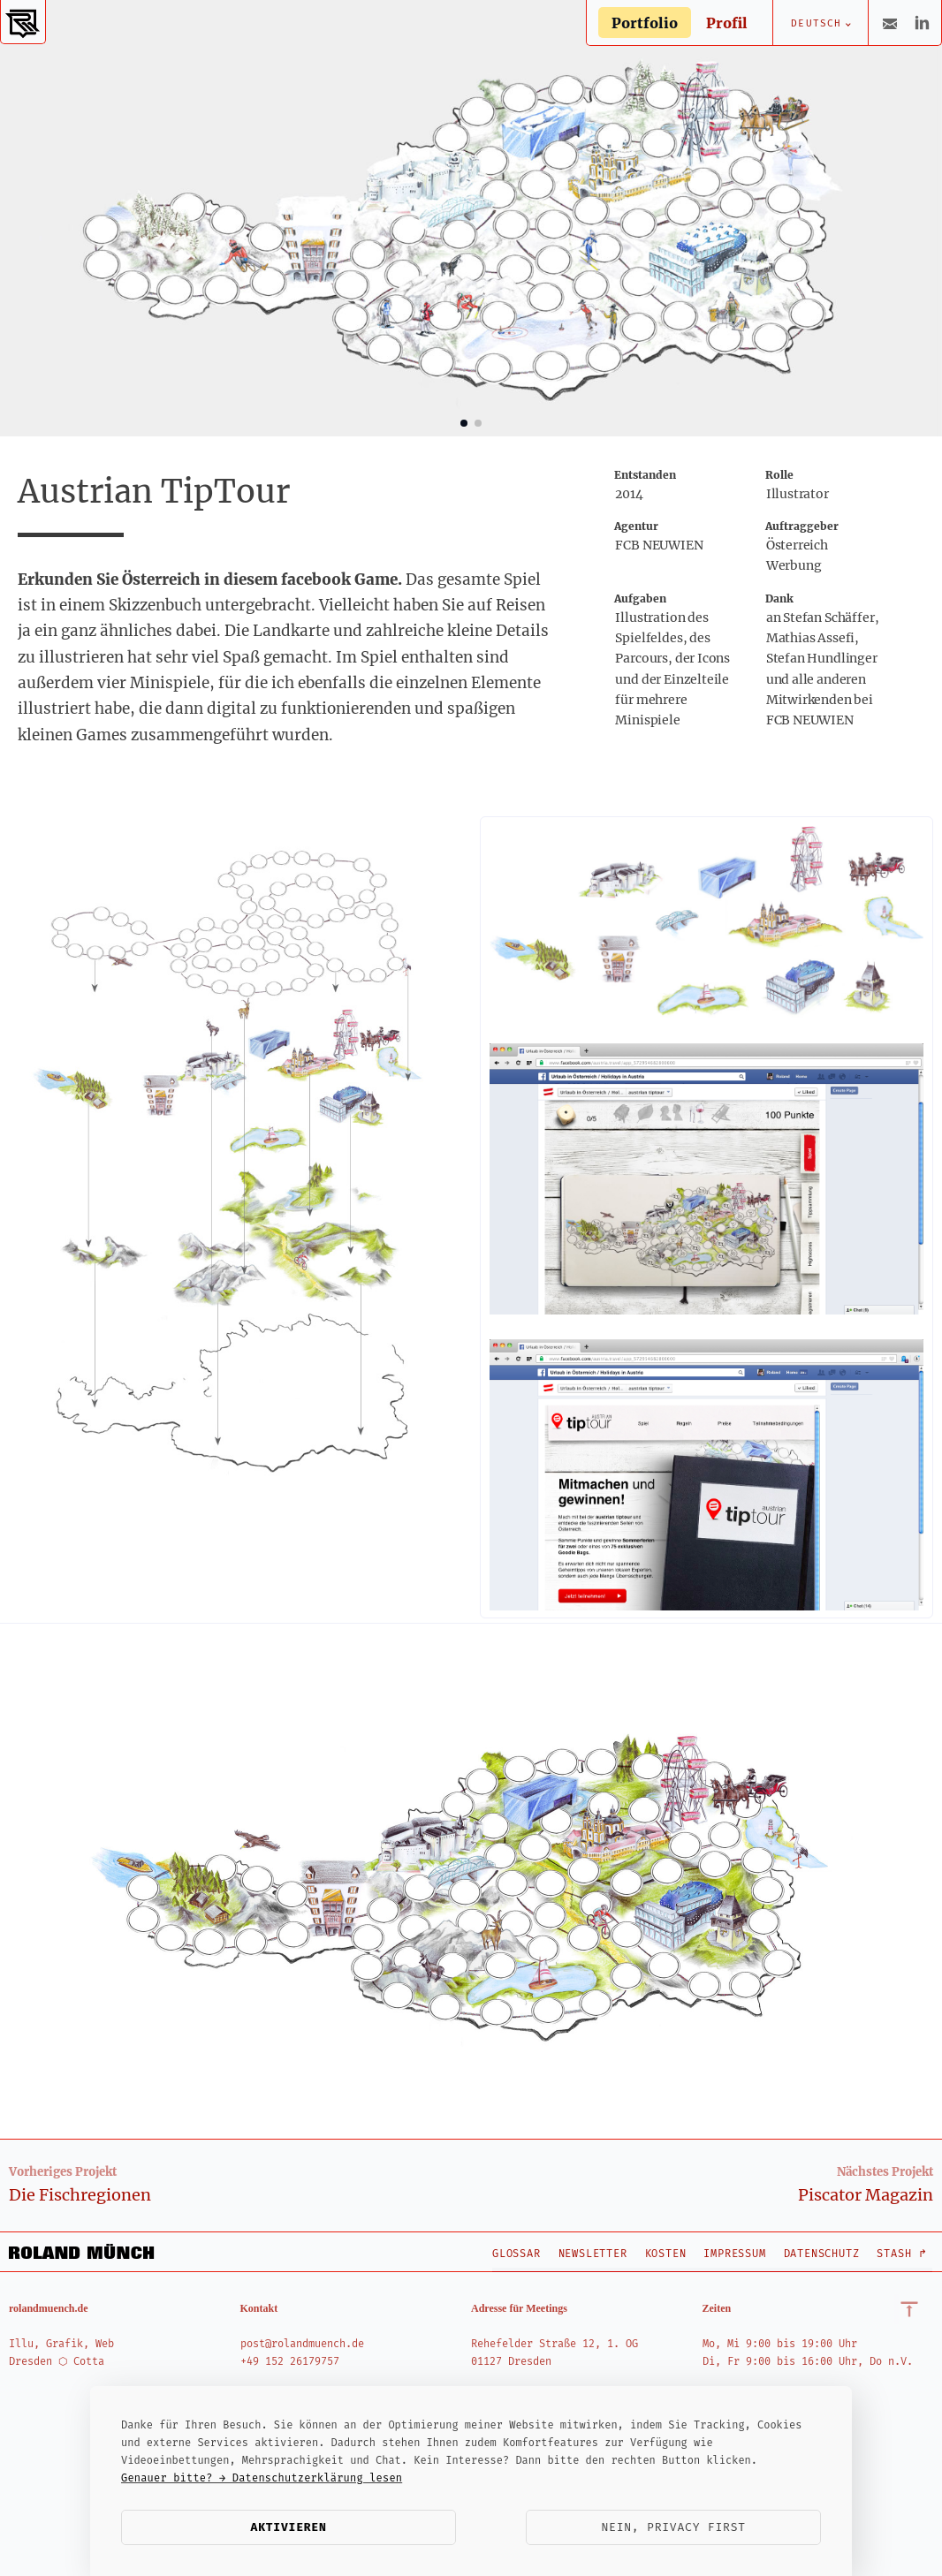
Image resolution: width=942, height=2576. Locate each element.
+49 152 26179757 (289, 2361)
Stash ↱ (902, 2253)
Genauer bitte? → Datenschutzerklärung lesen (261, 2478)
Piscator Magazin (865, 2195)
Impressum (734, 2253)
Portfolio (645, 23)
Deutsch (816, 23)
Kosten (666, 2253)
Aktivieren (289, 2527)
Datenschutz (822, 2253)
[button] (463, 423)
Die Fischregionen (80, 2195)
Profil (727, 23)
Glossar (516, 2253)
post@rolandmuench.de (302, 2343)
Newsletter (592, 2253)
